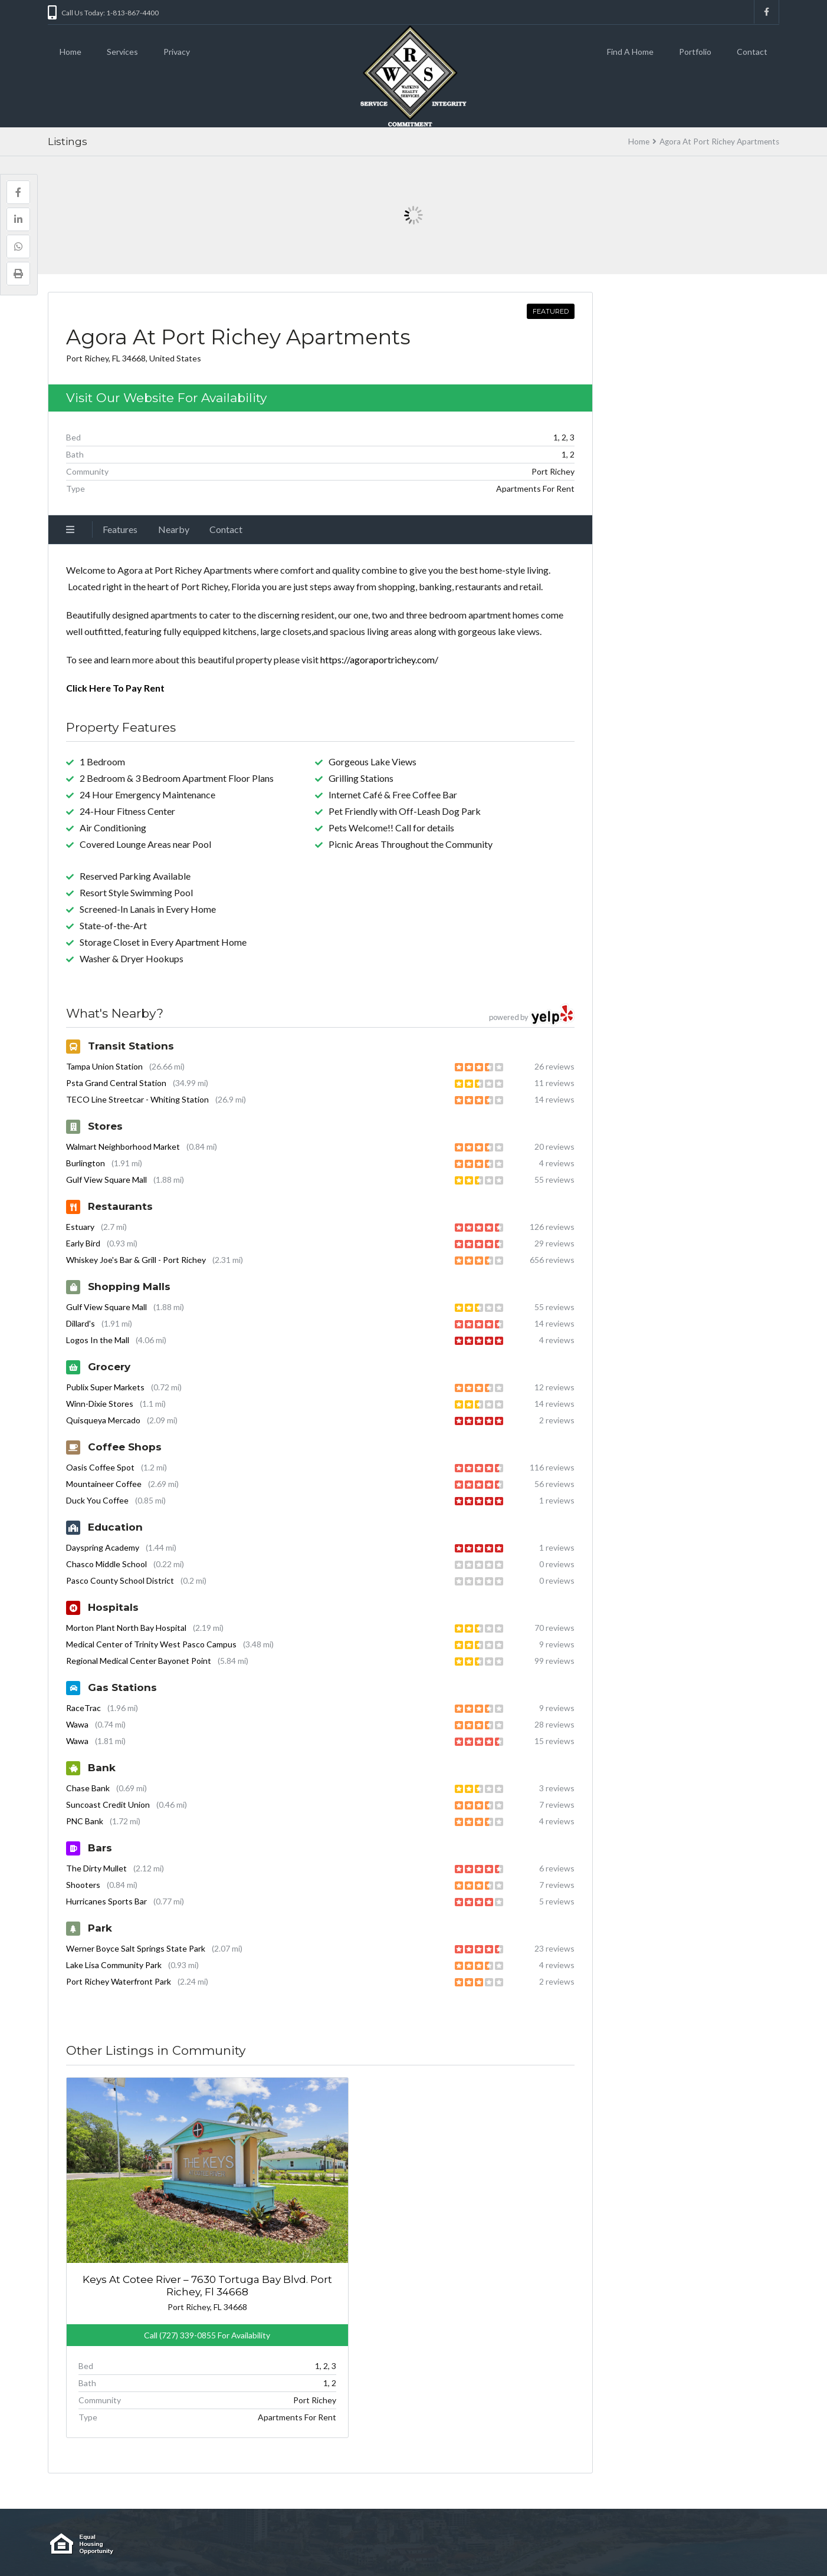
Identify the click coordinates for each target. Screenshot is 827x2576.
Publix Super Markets (105, 1387)
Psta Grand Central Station (116, 1083)
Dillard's (80, 1323)
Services (122, 52)
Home (70, 52)
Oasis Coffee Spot (100, 1467)
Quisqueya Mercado (103, 1420)
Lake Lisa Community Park (114, 1965)
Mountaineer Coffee (104, 1484)
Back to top (755, 2543)
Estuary (80, 1227)
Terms (388, 2543)
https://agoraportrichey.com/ (379, 659)
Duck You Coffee (97, 1500)
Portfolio (695, 52)
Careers (310, 2543)
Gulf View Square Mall (106, 1180)
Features (120, 529)
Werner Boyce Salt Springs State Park (135, 1948)
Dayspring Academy (102, 1547)
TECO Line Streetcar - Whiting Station (137, 1099)
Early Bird (83, 1243)
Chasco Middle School (106, 1564)
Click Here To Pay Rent (115, 687)
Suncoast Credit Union (108, 1804)
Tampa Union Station (104, 1066)
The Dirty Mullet (96, 1868)
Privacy (176, 52)
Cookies (350, 2543)
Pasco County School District (120, 1580)
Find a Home (224, 2543)
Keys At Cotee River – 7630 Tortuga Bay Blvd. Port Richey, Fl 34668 (147, 2213)
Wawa (77, 1724)
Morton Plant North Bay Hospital (126, 1628)
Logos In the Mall (97, 1340)
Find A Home (630, 52)
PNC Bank (84, 1821)
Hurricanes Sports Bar (106, 1901)
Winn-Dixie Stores (99, 1404)
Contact (752, 52)
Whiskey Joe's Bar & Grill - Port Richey (136, 1260)
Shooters (83, 1885)
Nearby (173, 529)
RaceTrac (83, 1708)
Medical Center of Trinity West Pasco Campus (151, 1644)
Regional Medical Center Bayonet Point (138, 1661)
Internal (270, 2543)
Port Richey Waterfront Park (118, 1981)
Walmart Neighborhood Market (123, 1146)
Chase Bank (88, 1788)
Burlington (85, 1163)
